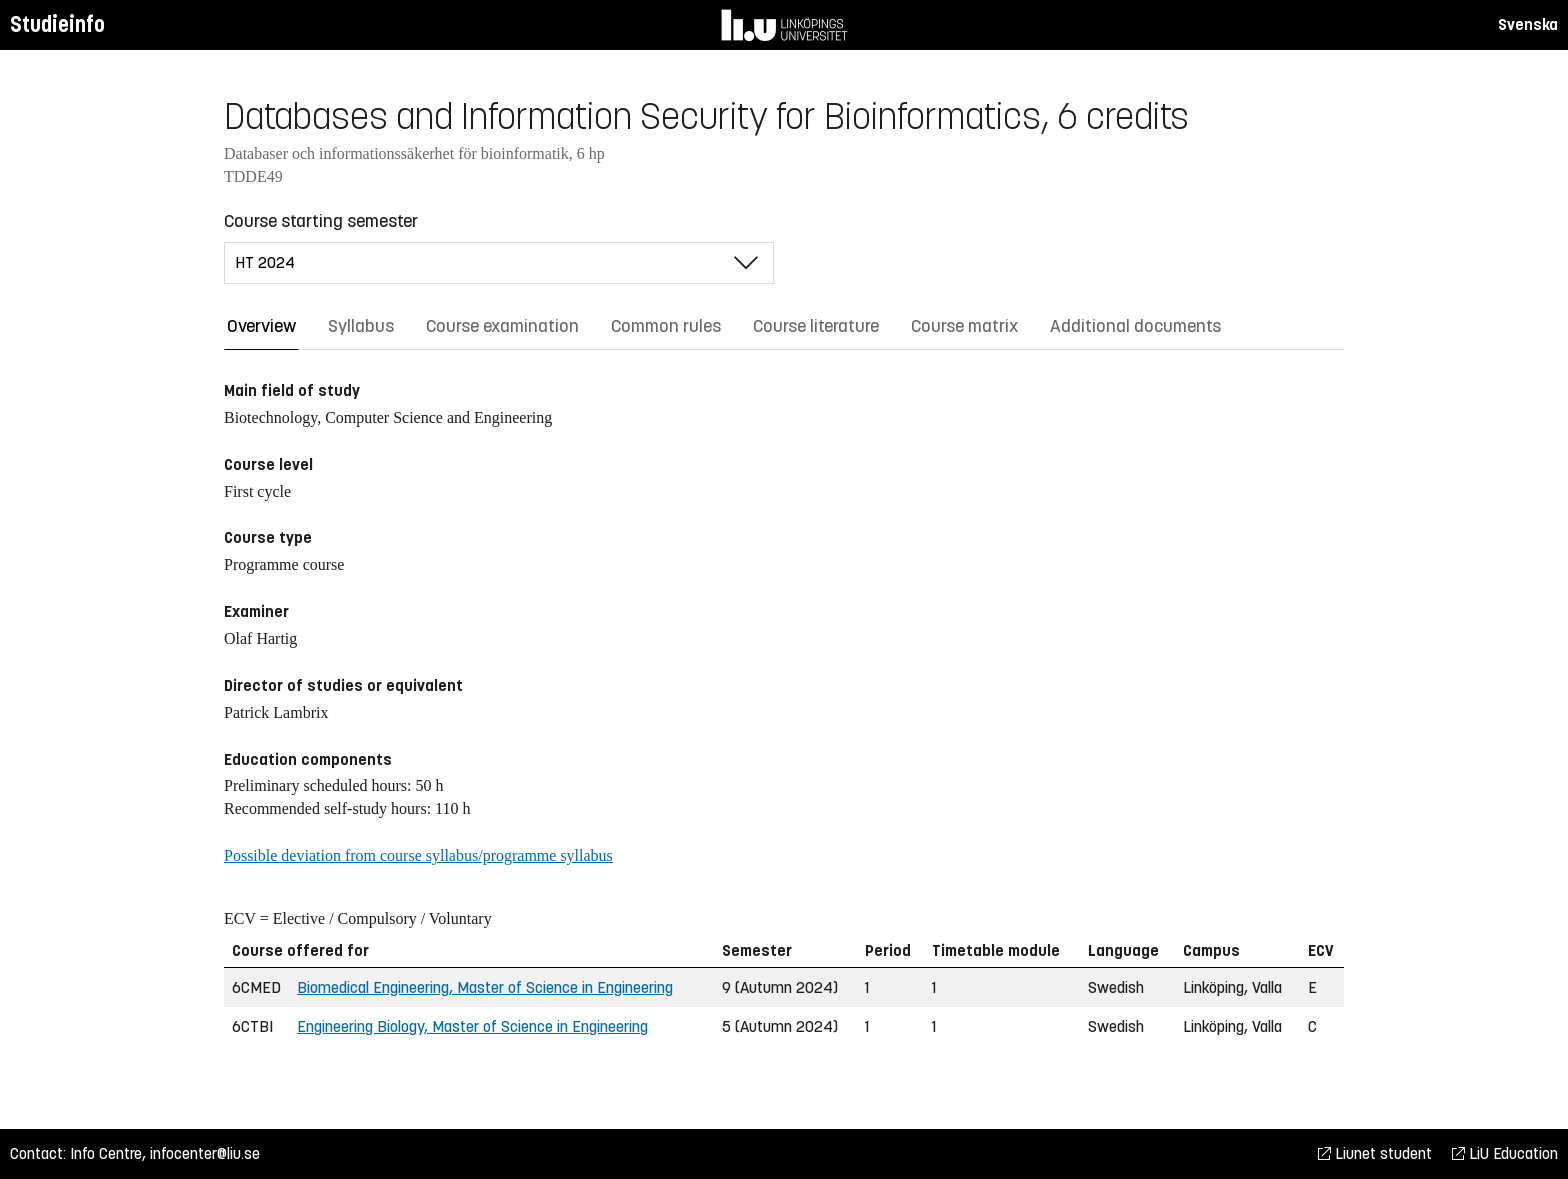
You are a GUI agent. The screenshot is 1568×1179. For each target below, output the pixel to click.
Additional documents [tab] (1135, 326)
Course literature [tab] (816, 326)
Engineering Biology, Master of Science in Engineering (472, 1026)
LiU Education (1505, 1153)
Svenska (1528, 24)
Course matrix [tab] (964, 326)
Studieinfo (57, 24)
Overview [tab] (261, 326)
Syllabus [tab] (361, 326)
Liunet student (1375, 1153)
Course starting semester (321, 221)
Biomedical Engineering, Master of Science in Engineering (485, 987)
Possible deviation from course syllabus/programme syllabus (418, 855)
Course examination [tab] (502, 326)
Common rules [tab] (666, 326)
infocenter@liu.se (205, 1153)
